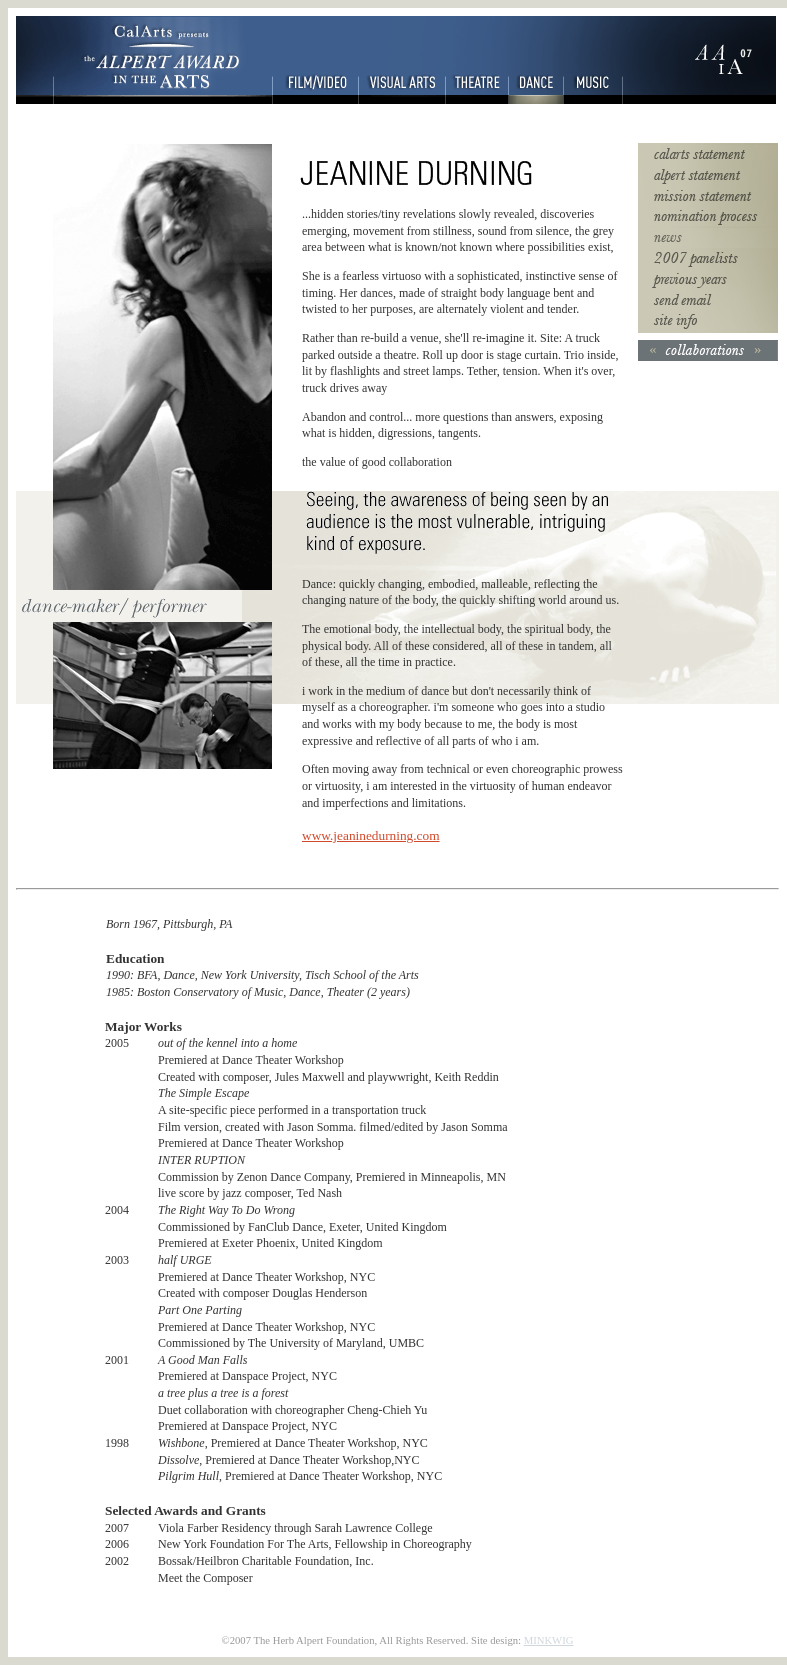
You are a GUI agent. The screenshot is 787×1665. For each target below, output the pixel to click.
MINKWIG (549, 1640)
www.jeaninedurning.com (371, 835)
